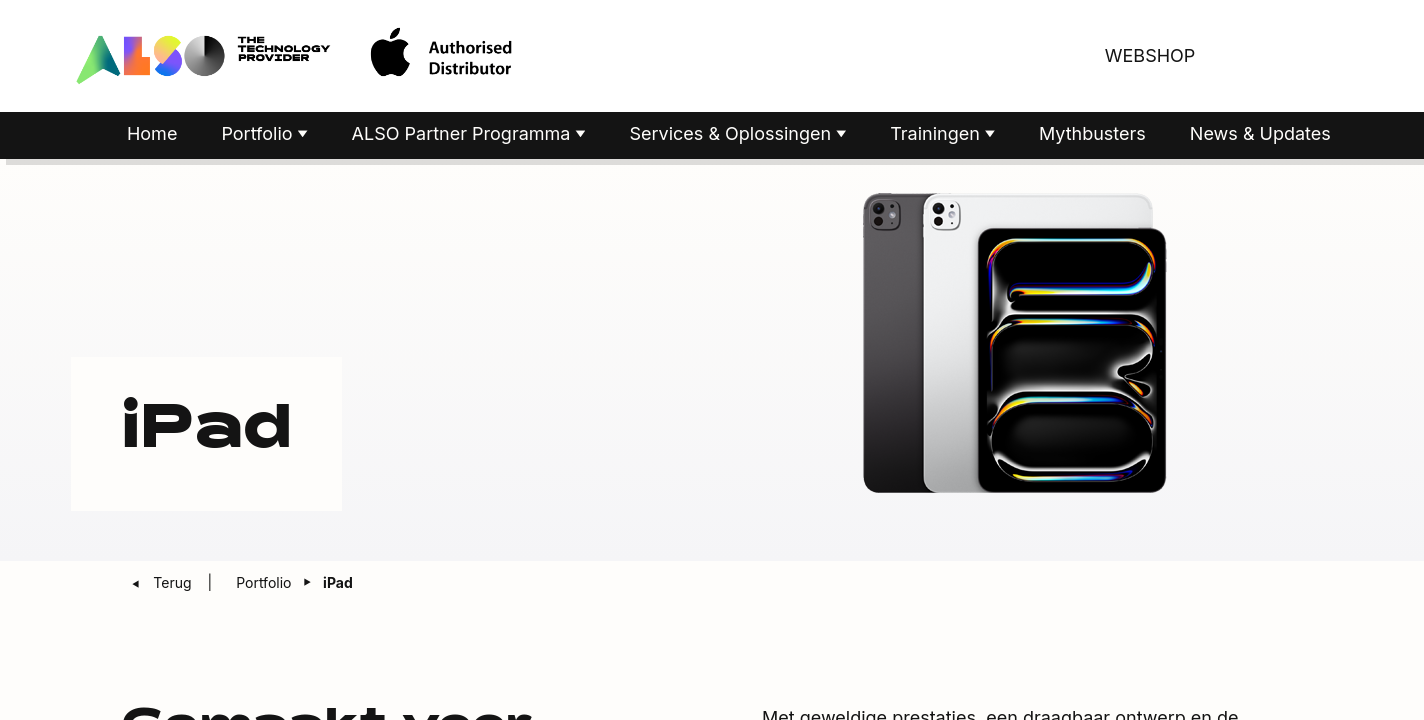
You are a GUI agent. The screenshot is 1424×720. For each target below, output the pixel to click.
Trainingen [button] (937, 133)
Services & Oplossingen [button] (732, 133)
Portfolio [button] (259, 133)
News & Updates (1260, 133)
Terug (174, 582)
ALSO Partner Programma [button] (464, 133)
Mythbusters (1092, 133)
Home (152, 133)
